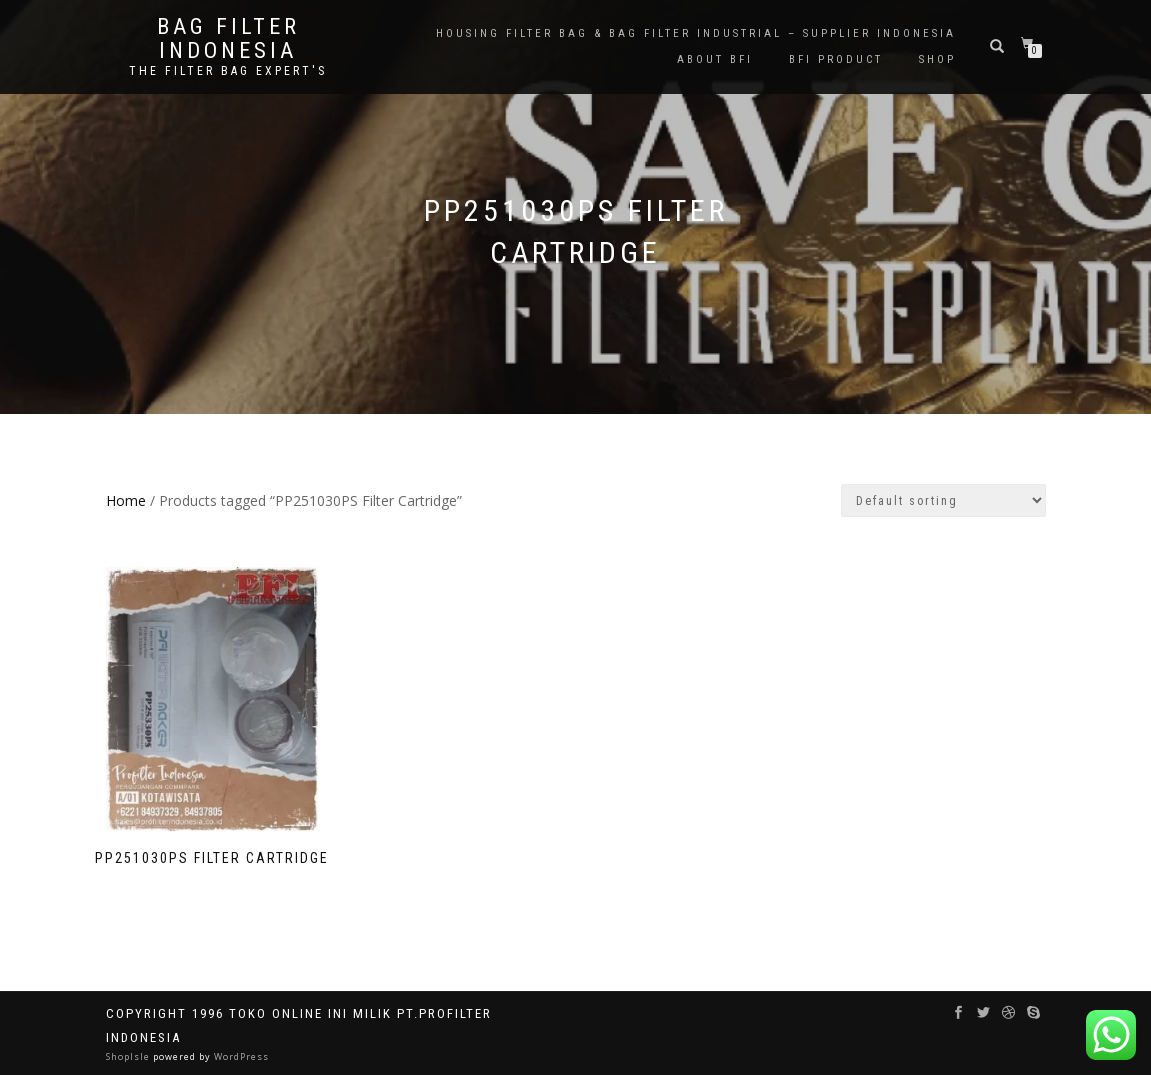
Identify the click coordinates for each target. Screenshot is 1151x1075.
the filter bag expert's (228, 71)
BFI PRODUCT (836, 59)
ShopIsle (129, 1056)
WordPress (240, 1056)
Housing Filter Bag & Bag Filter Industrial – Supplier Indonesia (696, 33)
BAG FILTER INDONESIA (228, 39)
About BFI (715, 59)
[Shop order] (943, 500)
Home (126, 500)
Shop (937, 59)
